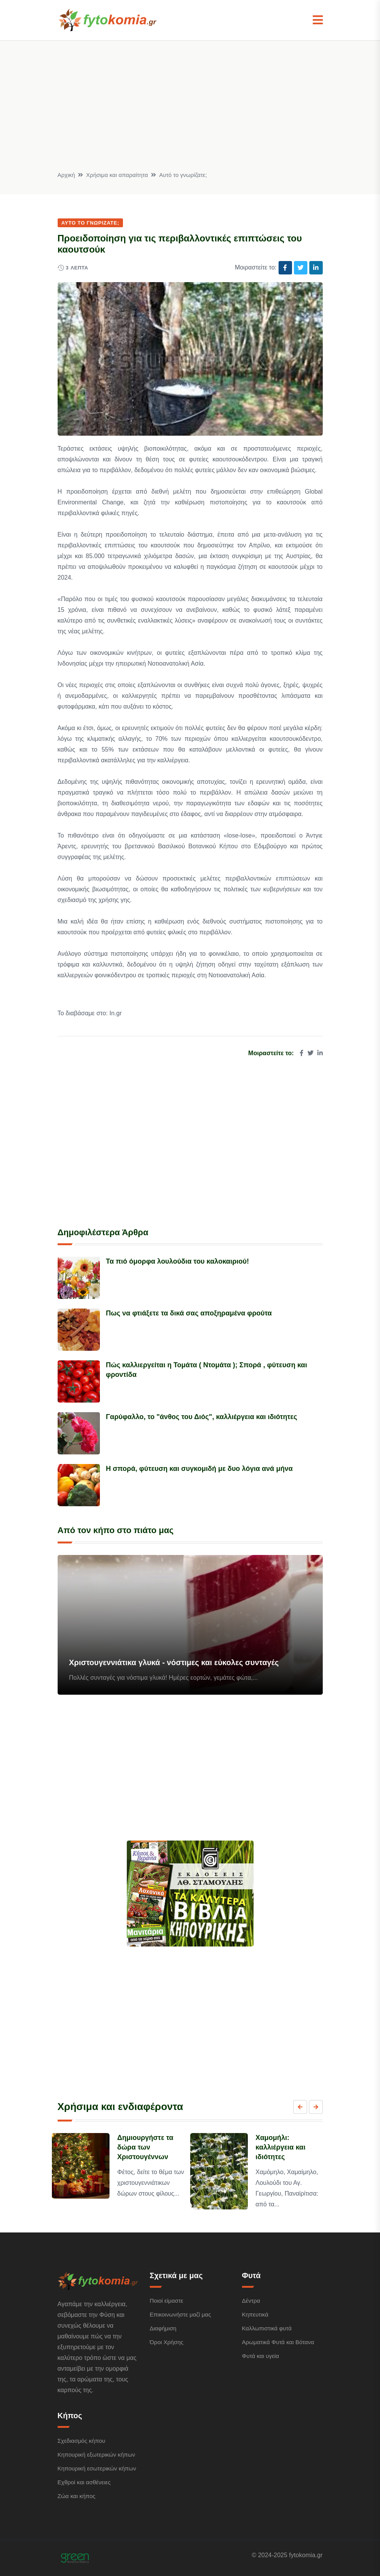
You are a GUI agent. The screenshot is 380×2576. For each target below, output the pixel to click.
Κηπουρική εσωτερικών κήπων (97, 2468)
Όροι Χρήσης (167, 2342)
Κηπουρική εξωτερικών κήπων (96, 2454)
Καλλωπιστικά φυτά (267, 2328)
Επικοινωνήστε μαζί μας (180, 2314)
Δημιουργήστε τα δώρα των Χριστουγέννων (145, 2147)
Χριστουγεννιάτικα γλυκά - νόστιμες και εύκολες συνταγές (174, 1662)
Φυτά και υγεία (260, 2356)
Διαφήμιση (163, 2328)
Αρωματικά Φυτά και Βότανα (278, 2342)
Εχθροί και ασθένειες (84, 2482)
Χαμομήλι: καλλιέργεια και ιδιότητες (280, 2147)
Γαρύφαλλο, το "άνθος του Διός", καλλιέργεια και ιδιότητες (201, 1417)
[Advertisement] (190, 112)
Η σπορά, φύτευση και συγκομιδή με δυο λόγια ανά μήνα (199, 1468)
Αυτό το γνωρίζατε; (183, 175)
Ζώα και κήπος (77, 2496)
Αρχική (66, 175)
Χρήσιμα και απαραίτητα (117, 175)
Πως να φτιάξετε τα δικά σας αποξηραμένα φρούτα (189, 1313)
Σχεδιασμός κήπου (81, 2440)
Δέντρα (251, 2300)
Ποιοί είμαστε (167, 2300)
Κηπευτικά (255, 2314)
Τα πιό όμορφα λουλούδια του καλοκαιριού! (177, 1261)
